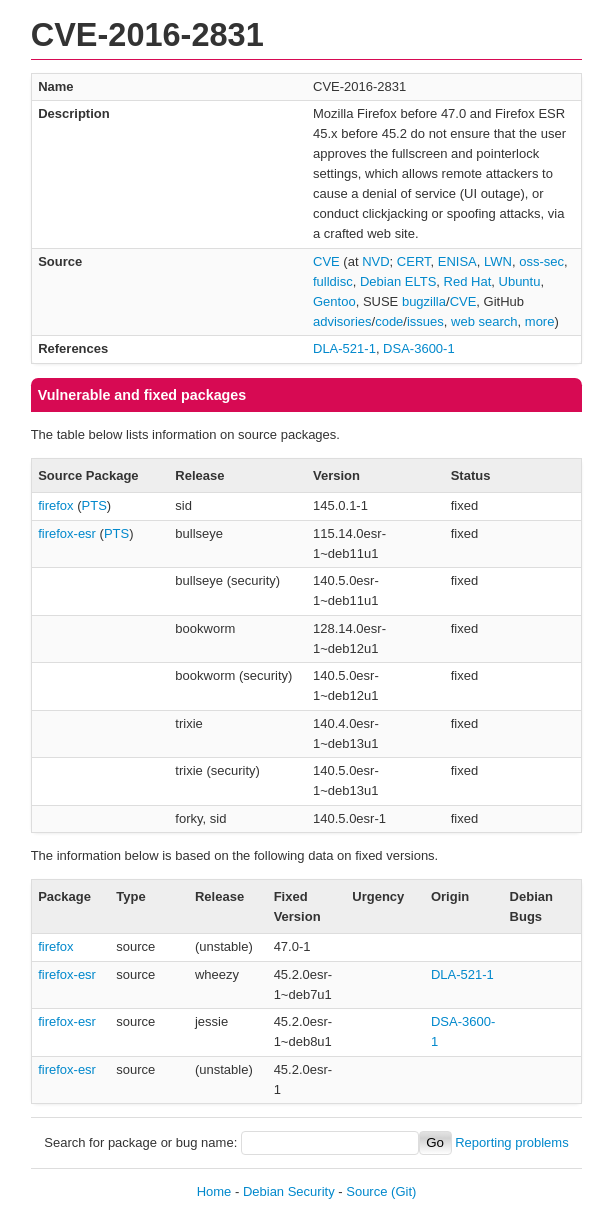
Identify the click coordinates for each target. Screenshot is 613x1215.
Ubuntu (520, 281)
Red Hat (468, 281)
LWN (498, 261)
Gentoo (334, 301)
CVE (326, 261)
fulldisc (333, 281)
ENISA (457, 261)
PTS (94, 505)
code (389, 321)
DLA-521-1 (344, 348)
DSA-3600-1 (419, 348)
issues (425, 321)
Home (214, 1191)
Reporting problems (511, 1142)
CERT (414, 261)
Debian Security (289, 1191)
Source (366, 1191)
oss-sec (541, 261)
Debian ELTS (398, 281)
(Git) (403, 1191)
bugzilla (424, 301)
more (540, 321)
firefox (55, 505)
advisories (342, 321)
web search (484, 321)
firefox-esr (67, 533)
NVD (375, 261)
